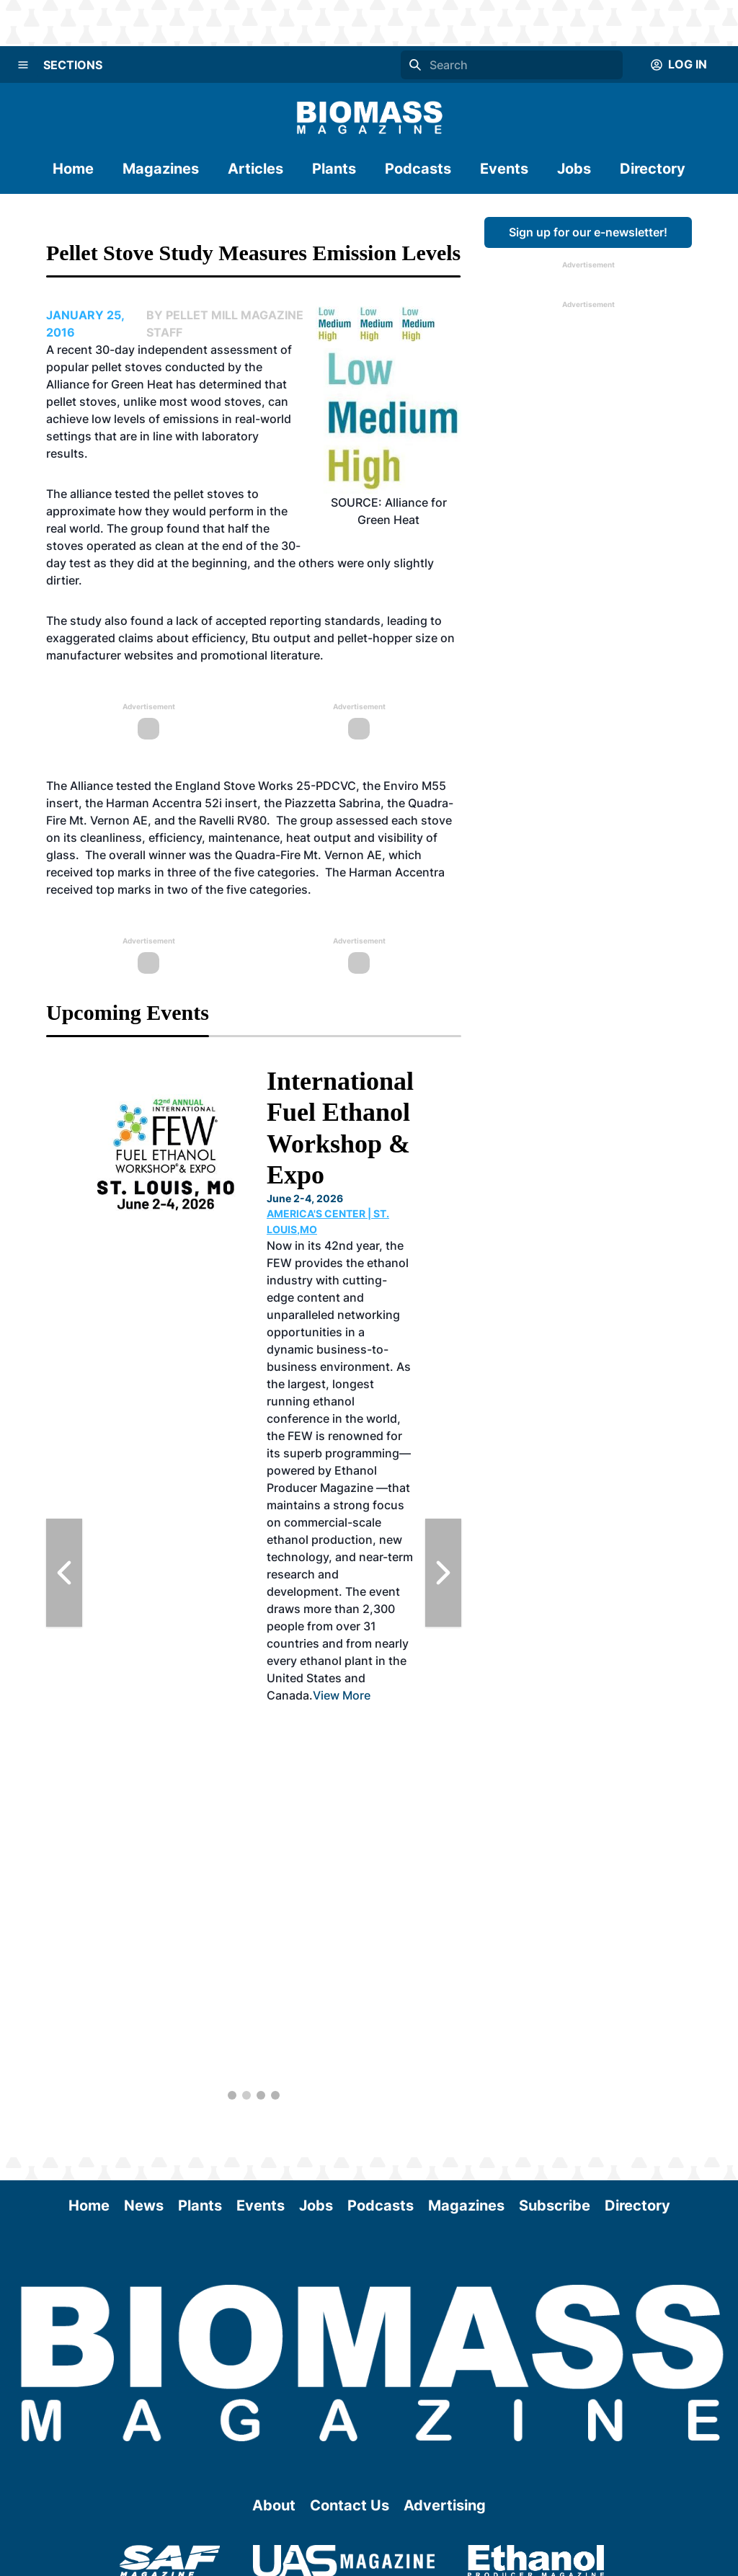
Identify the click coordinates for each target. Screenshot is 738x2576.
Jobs (574, 168)
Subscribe (554, 2205)
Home (73, 168)
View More (341, 1695)
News (144, 2205)
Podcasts (418, 168)
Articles (255, 168)
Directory (652, 168)
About (273, 2505)
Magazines (161, 168)
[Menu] (23, 64)
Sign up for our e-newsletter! (588, 232)
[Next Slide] (443, 1573)
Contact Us (349, 2505)
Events (504, 168)
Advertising (445, 2505)
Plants (334, 168)
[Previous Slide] (64, 1573)
